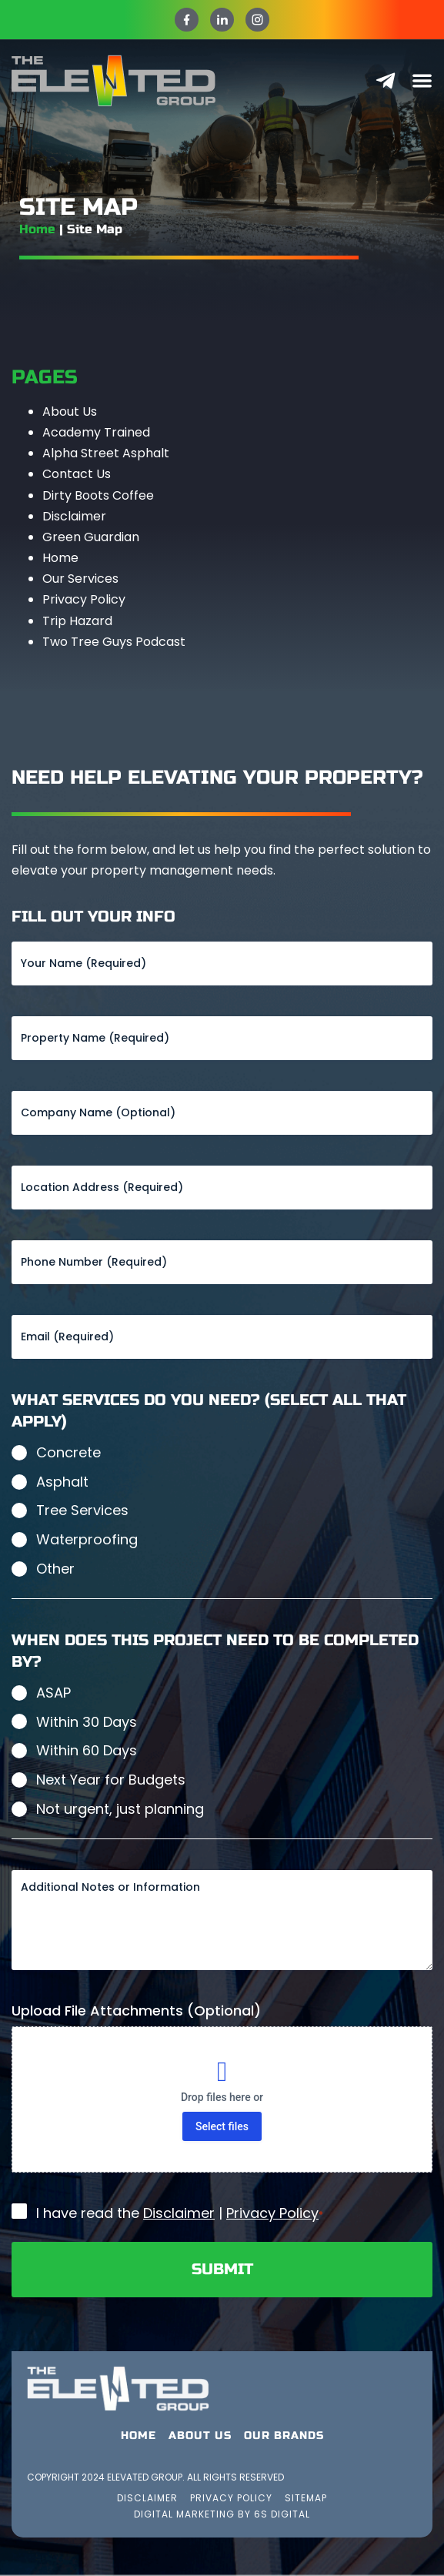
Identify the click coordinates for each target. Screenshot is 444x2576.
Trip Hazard (77, 621)
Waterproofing (87, 1539)
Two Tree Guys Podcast (113, 642)
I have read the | (179, 2213)
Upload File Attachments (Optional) (136, 2010)
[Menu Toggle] (422, 80)
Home (37, 229)
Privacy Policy (83, 599)
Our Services (80, 578)
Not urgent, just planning (120, 1808)
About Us (69, 411)
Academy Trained (96, 432)
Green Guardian (90, 537)
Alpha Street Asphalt (105, 453)
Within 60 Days (86, 1750)
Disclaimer (74, 516)
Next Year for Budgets (110, 1779)
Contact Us (76, 474)
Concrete (68, 1452)
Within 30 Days (86, 1721)
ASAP (53, 1692)
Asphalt (62, 1481)
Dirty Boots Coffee (98, 495)
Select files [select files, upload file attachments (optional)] (222, 2126)
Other (55, 1568)
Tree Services (82, 1510)
